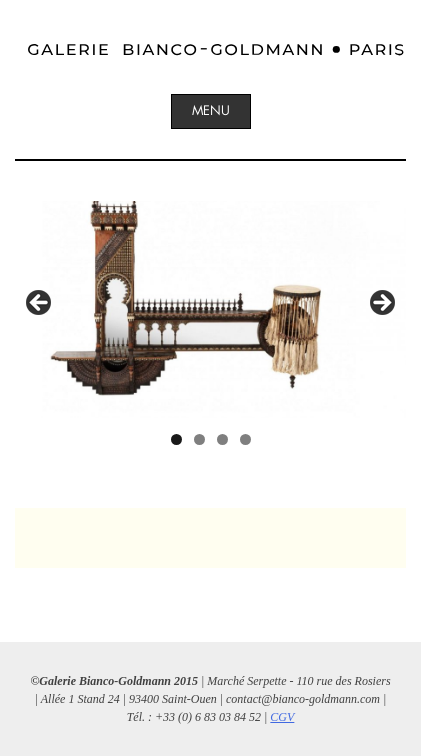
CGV (282, 717)
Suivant (381, 304)
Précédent (40, 304)
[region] (210, 309)
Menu (211, 110)
